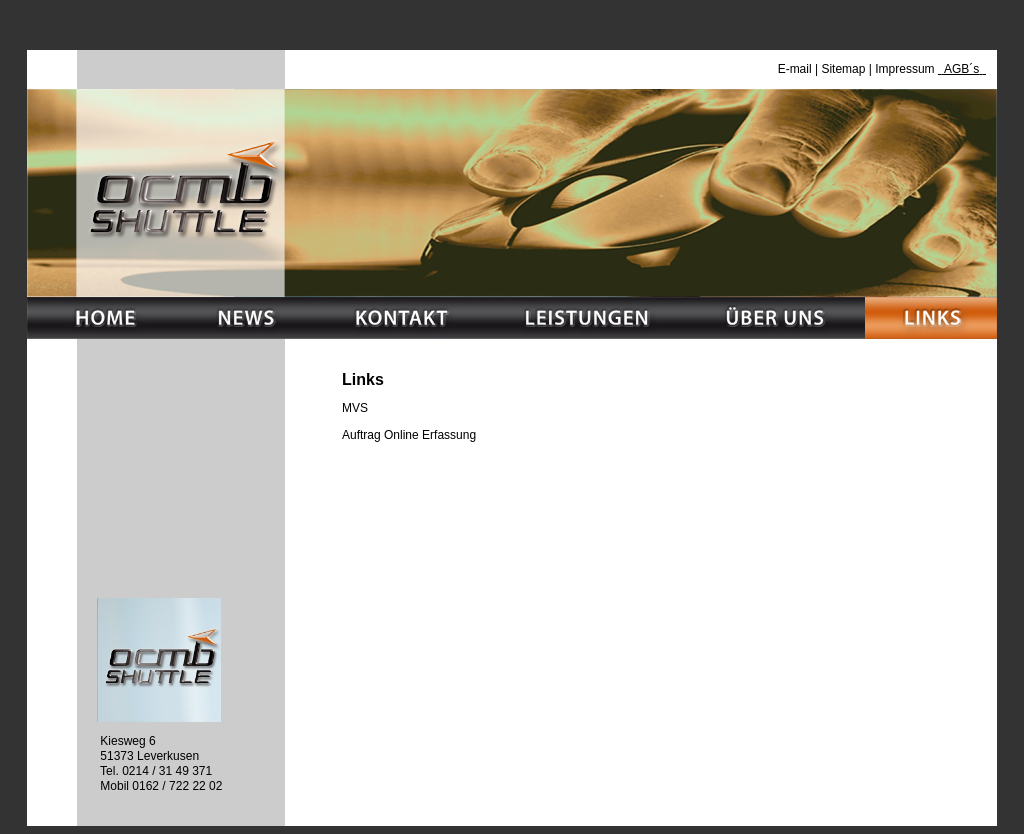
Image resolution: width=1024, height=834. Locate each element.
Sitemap (843, 69)
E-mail (795, 69)
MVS (355, 408)
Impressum (906, 69)
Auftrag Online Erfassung (409, 435)
